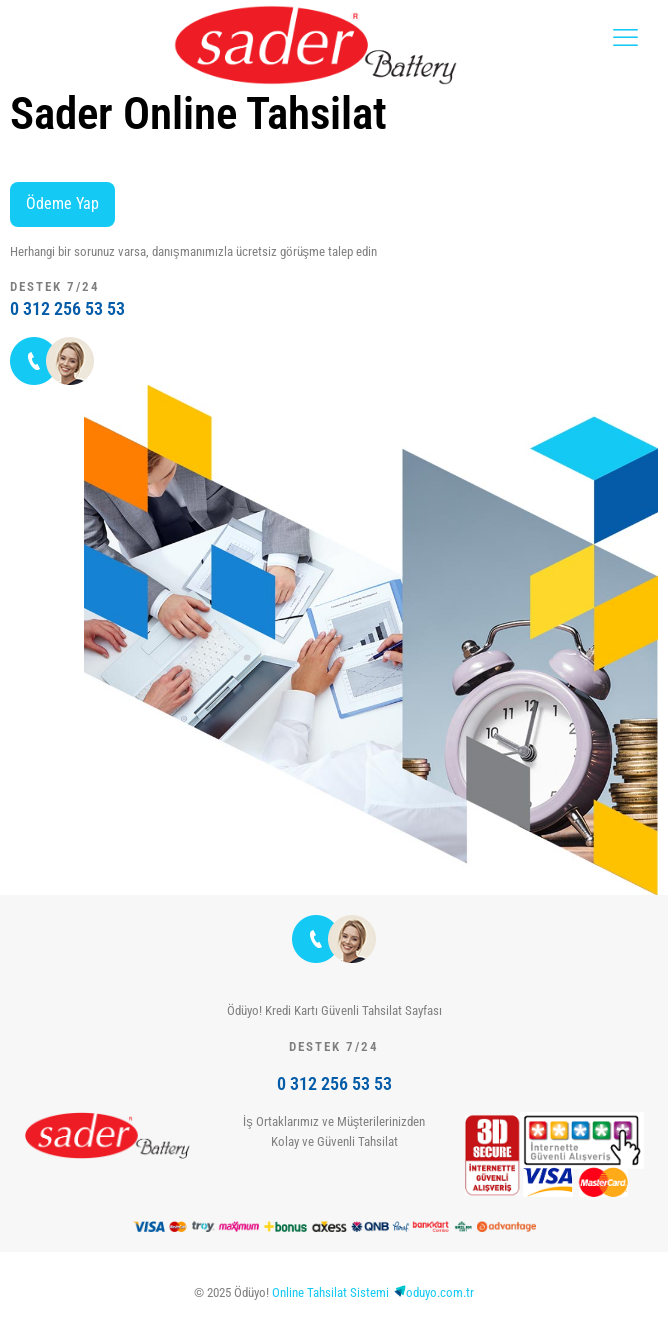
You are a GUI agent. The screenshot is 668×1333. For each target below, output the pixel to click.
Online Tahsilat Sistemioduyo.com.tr (373, 1292)
